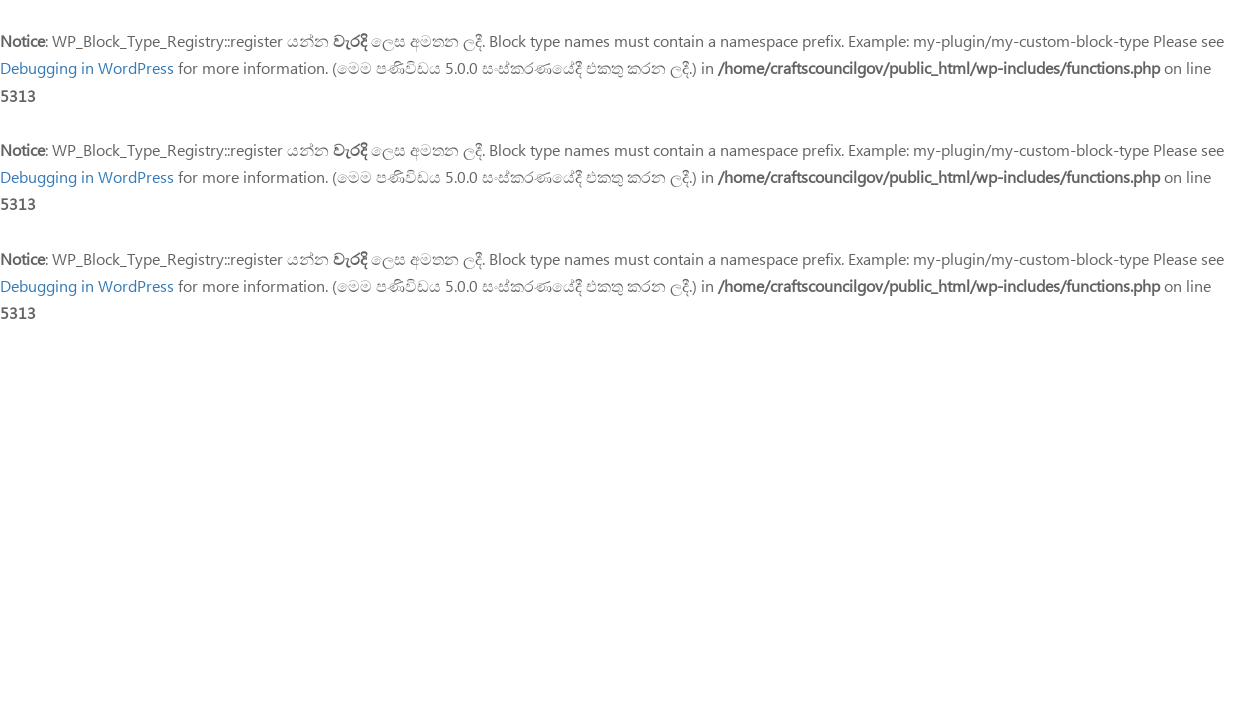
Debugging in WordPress (87, 67)
